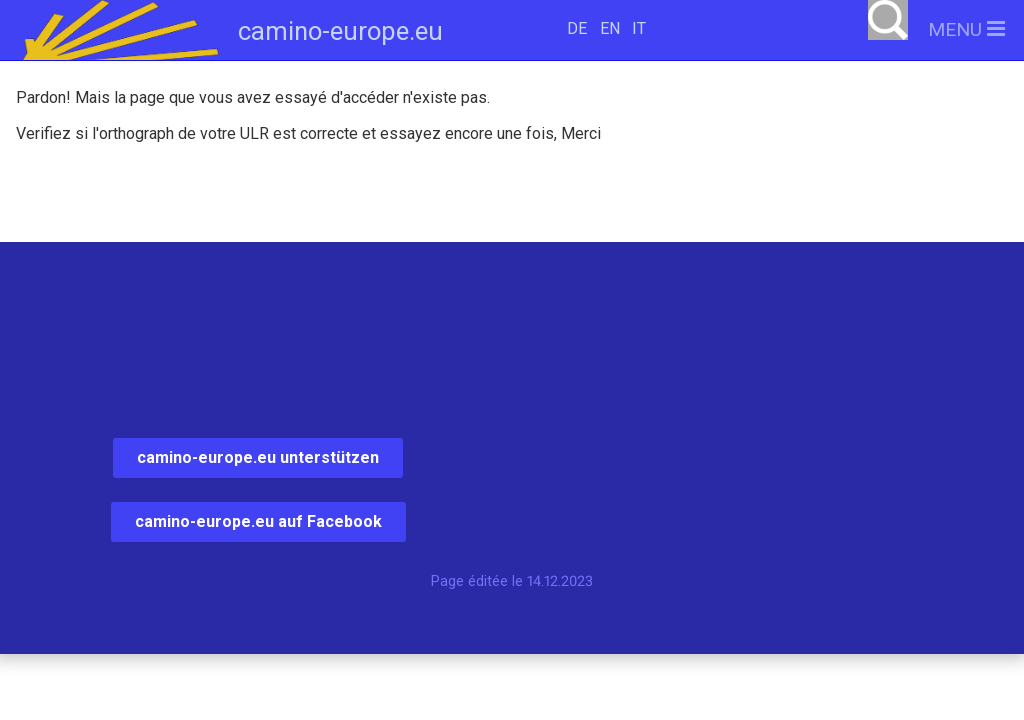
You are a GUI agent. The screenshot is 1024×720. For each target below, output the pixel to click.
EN (610, 28)
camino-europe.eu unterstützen (258, 457)
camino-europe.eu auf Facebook (258, 521)
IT (639, 28)
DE (577, 28)
